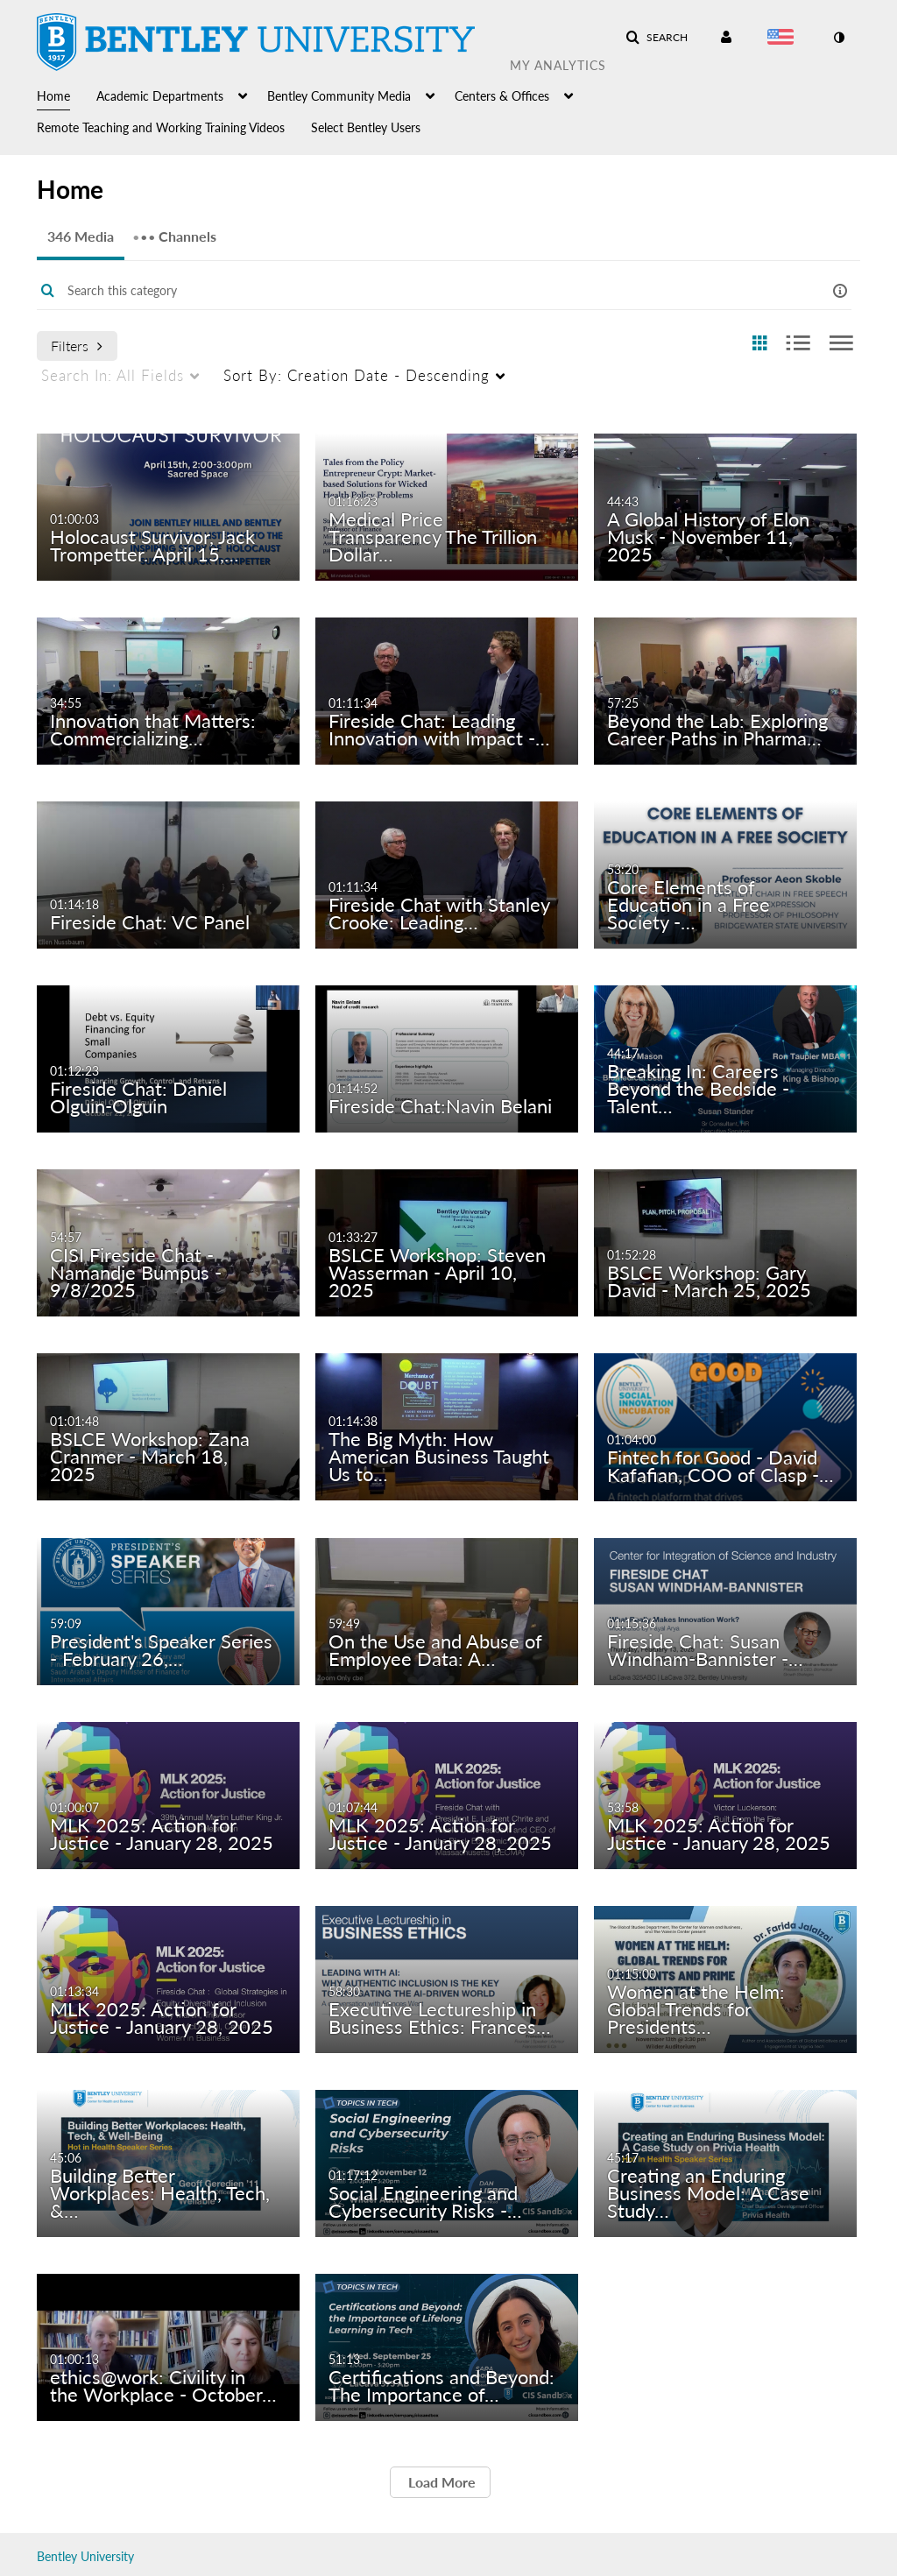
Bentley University (85, 2556)
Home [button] (53, 95)
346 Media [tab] (80, 236)
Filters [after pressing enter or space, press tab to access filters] (76, 345)
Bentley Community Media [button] (339, 95)
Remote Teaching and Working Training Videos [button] (161, 127)
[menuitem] (66, 94)
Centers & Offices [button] (502, 95)
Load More (440, 2482)
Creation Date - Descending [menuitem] (356, 375)
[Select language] (784, 38)
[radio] (759, 344)
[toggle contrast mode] (838, 37)
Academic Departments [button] (159, 95)
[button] (656, 37)
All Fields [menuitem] (112, 375)
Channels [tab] (174, 231)
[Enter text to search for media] (412, 291)
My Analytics (558, 65)
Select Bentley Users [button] (365, 127)
